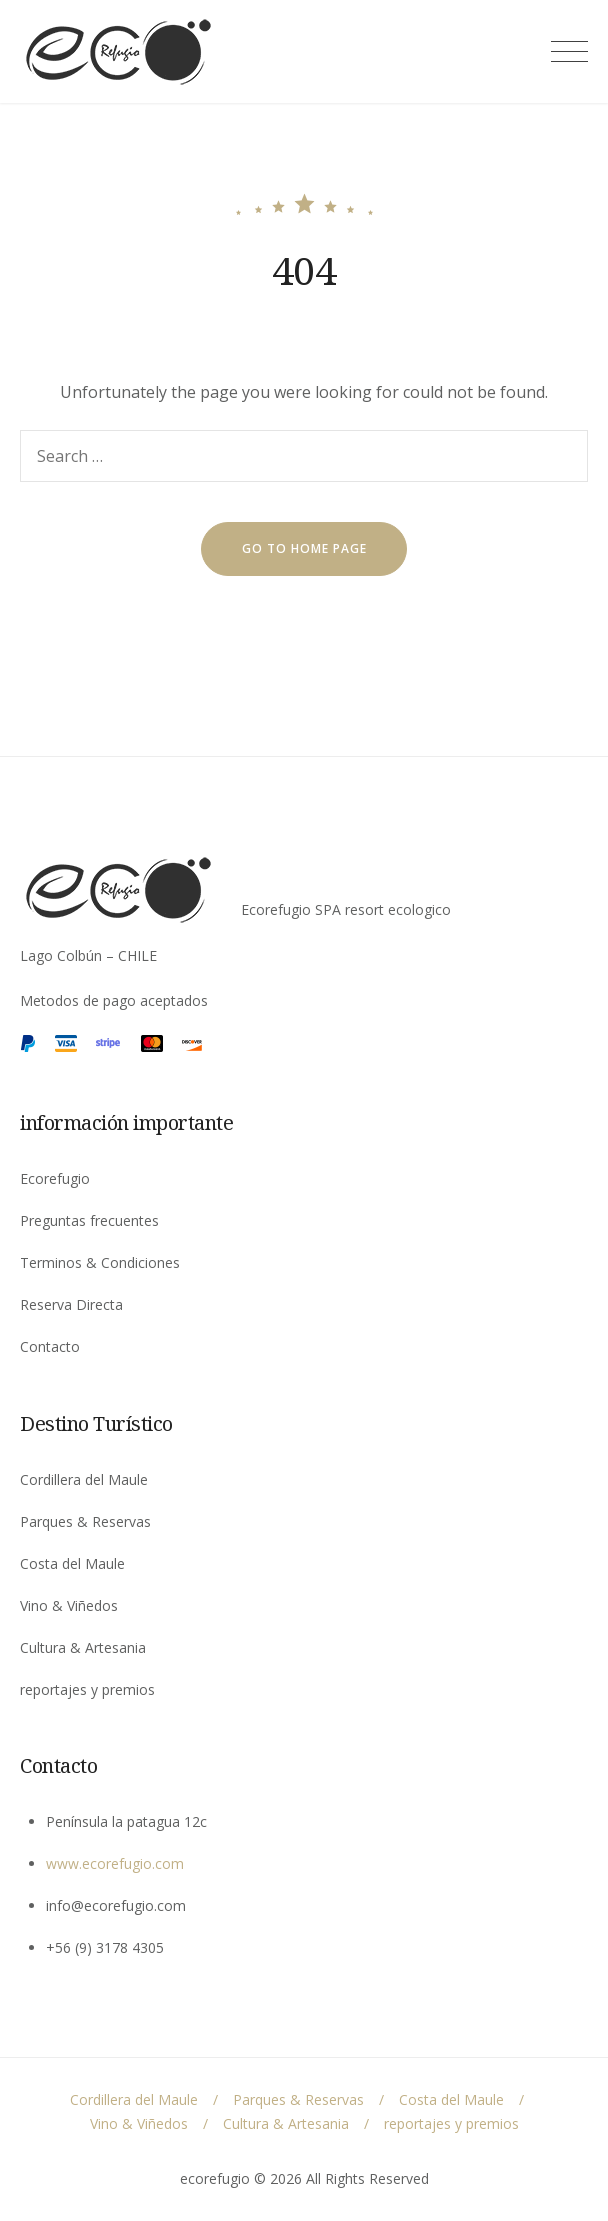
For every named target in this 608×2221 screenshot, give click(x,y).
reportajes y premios (87, 1689)
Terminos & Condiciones (100, 1262)
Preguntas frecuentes (89, 1220)
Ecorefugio (55, 1178)
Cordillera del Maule (84, 1479)
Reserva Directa (71, 1304)
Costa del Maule (72, 1563)
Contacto (50, 1346)
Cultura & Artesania (83, 1647)
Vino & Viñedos (69, 1605)
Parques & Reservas (85, 1521)
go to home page (304, 548)
